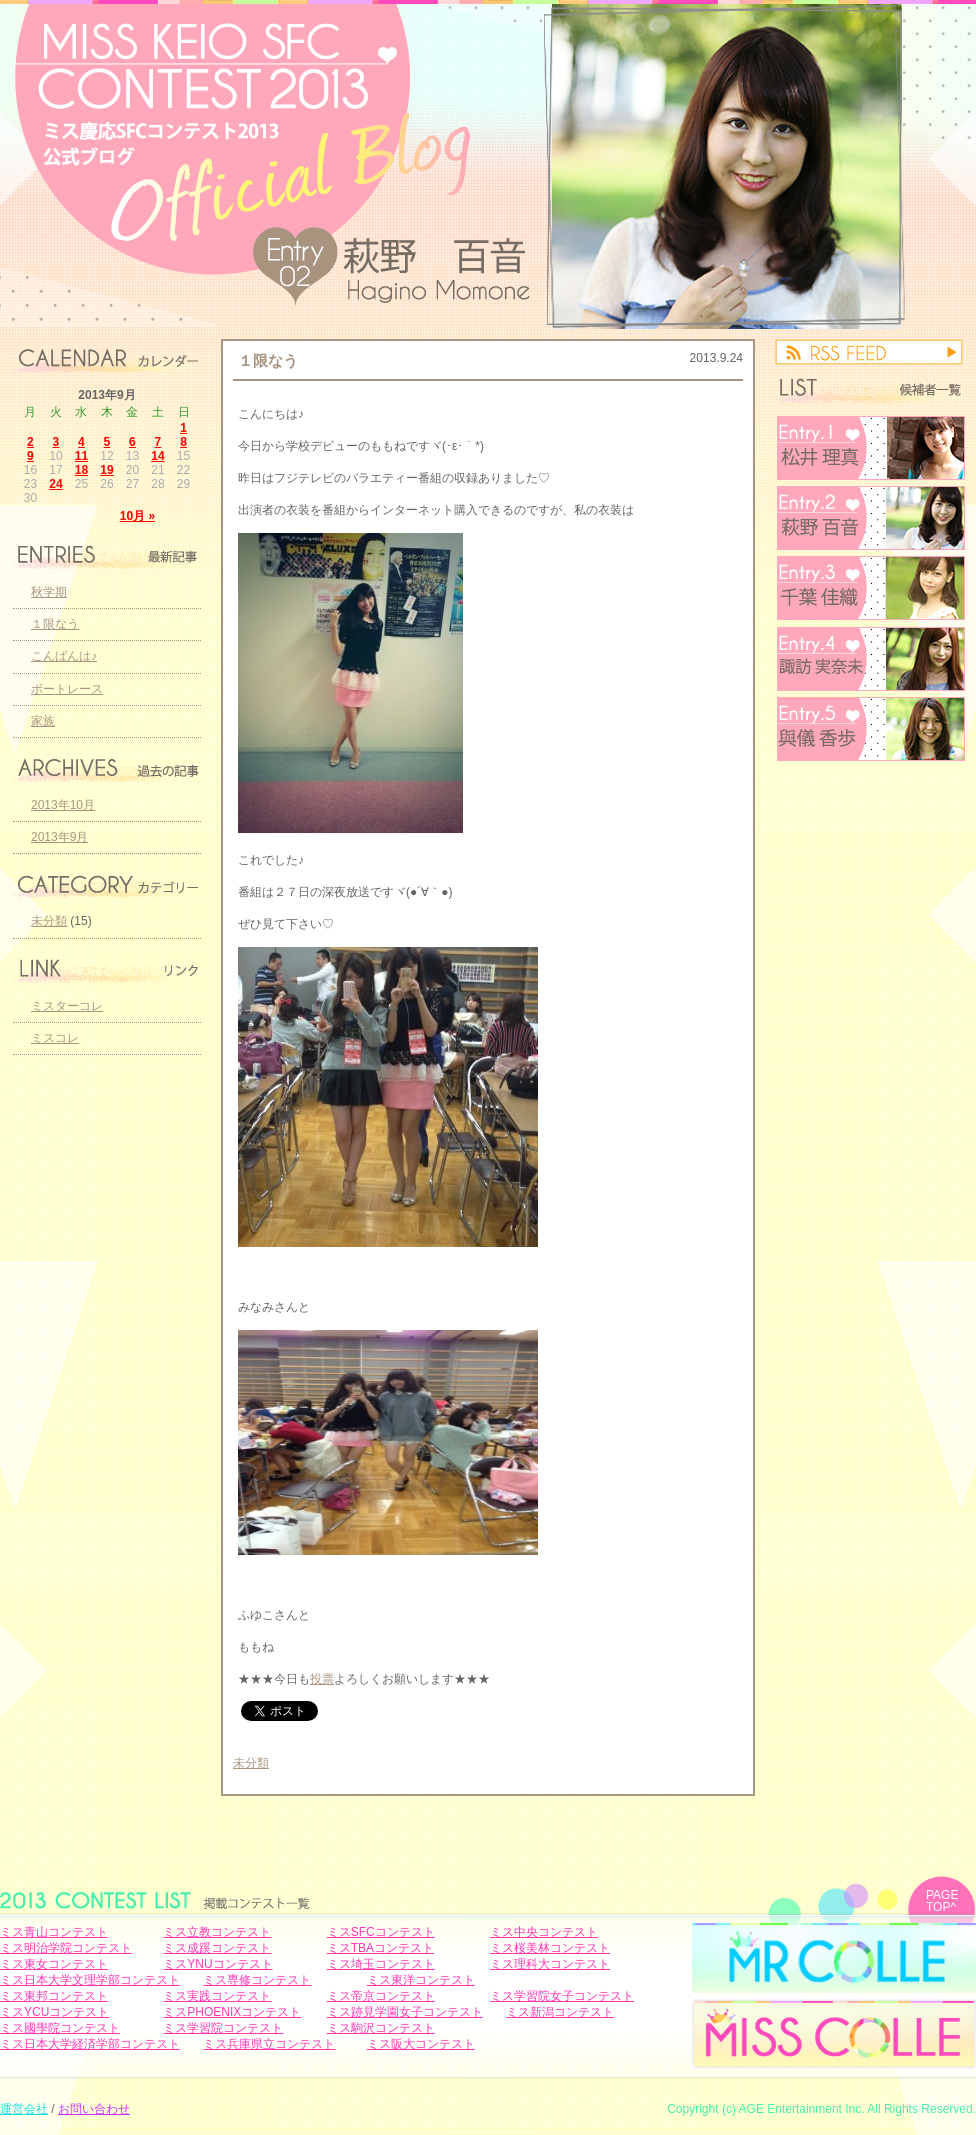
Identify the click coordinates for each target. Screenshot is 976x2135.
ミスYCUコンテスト (54, 2012)
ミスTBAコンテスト (380, 1948)
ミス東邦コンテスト (54, 1996)
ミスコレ (55, 1038)
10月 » (137, 516)
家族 (43, 721)
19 (106, 470)
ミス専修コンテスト (257, 1980)
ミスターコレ (67, 1006)
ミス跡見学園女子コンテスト (405, 2012)
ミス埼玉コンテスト (381, 1964)
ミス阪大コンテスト (421, 2044)
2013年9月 (59, 837)
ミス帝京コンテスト (381, 1996)
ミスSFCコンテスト (381, 1932)
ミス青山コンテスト (54, 1932)
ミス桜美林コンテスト (550, 1948)
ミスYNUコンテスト (217, 1964)
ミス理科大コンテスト (550, 1964)
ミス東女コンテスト (54, 1964)
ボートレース (67, 689)
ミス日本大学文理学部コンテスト (90, 1980)
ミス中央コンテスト (544, 1932)
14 (157, 456)
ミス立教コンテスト (217, 1932)
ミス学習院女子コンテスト (562, 1996)
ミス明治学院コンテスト (66, 1948)
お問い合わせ (94, 2109)
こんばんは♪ (64, 656)
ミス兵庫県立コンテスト (269, 2044)
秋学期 (49, 592)
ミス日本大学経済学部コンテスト (90, 2044)
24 (55, 484)
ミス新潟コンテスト (560, 2012)
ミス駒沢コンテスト (381, 2028)
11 (81, 456)
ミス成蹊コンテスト (217, 1948)
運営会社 (24, 2109)
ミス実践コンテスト (217, 1996)
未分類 (251, 1763)
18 (81, 470)
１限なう (268, 360)
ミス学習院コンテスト (223, 2028)
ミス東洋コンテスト (421, 1980)
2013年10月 (63, 805)
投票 (322, 1679)
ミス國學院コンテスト (60, 2028)
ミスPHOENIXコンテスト (232, 2012)
